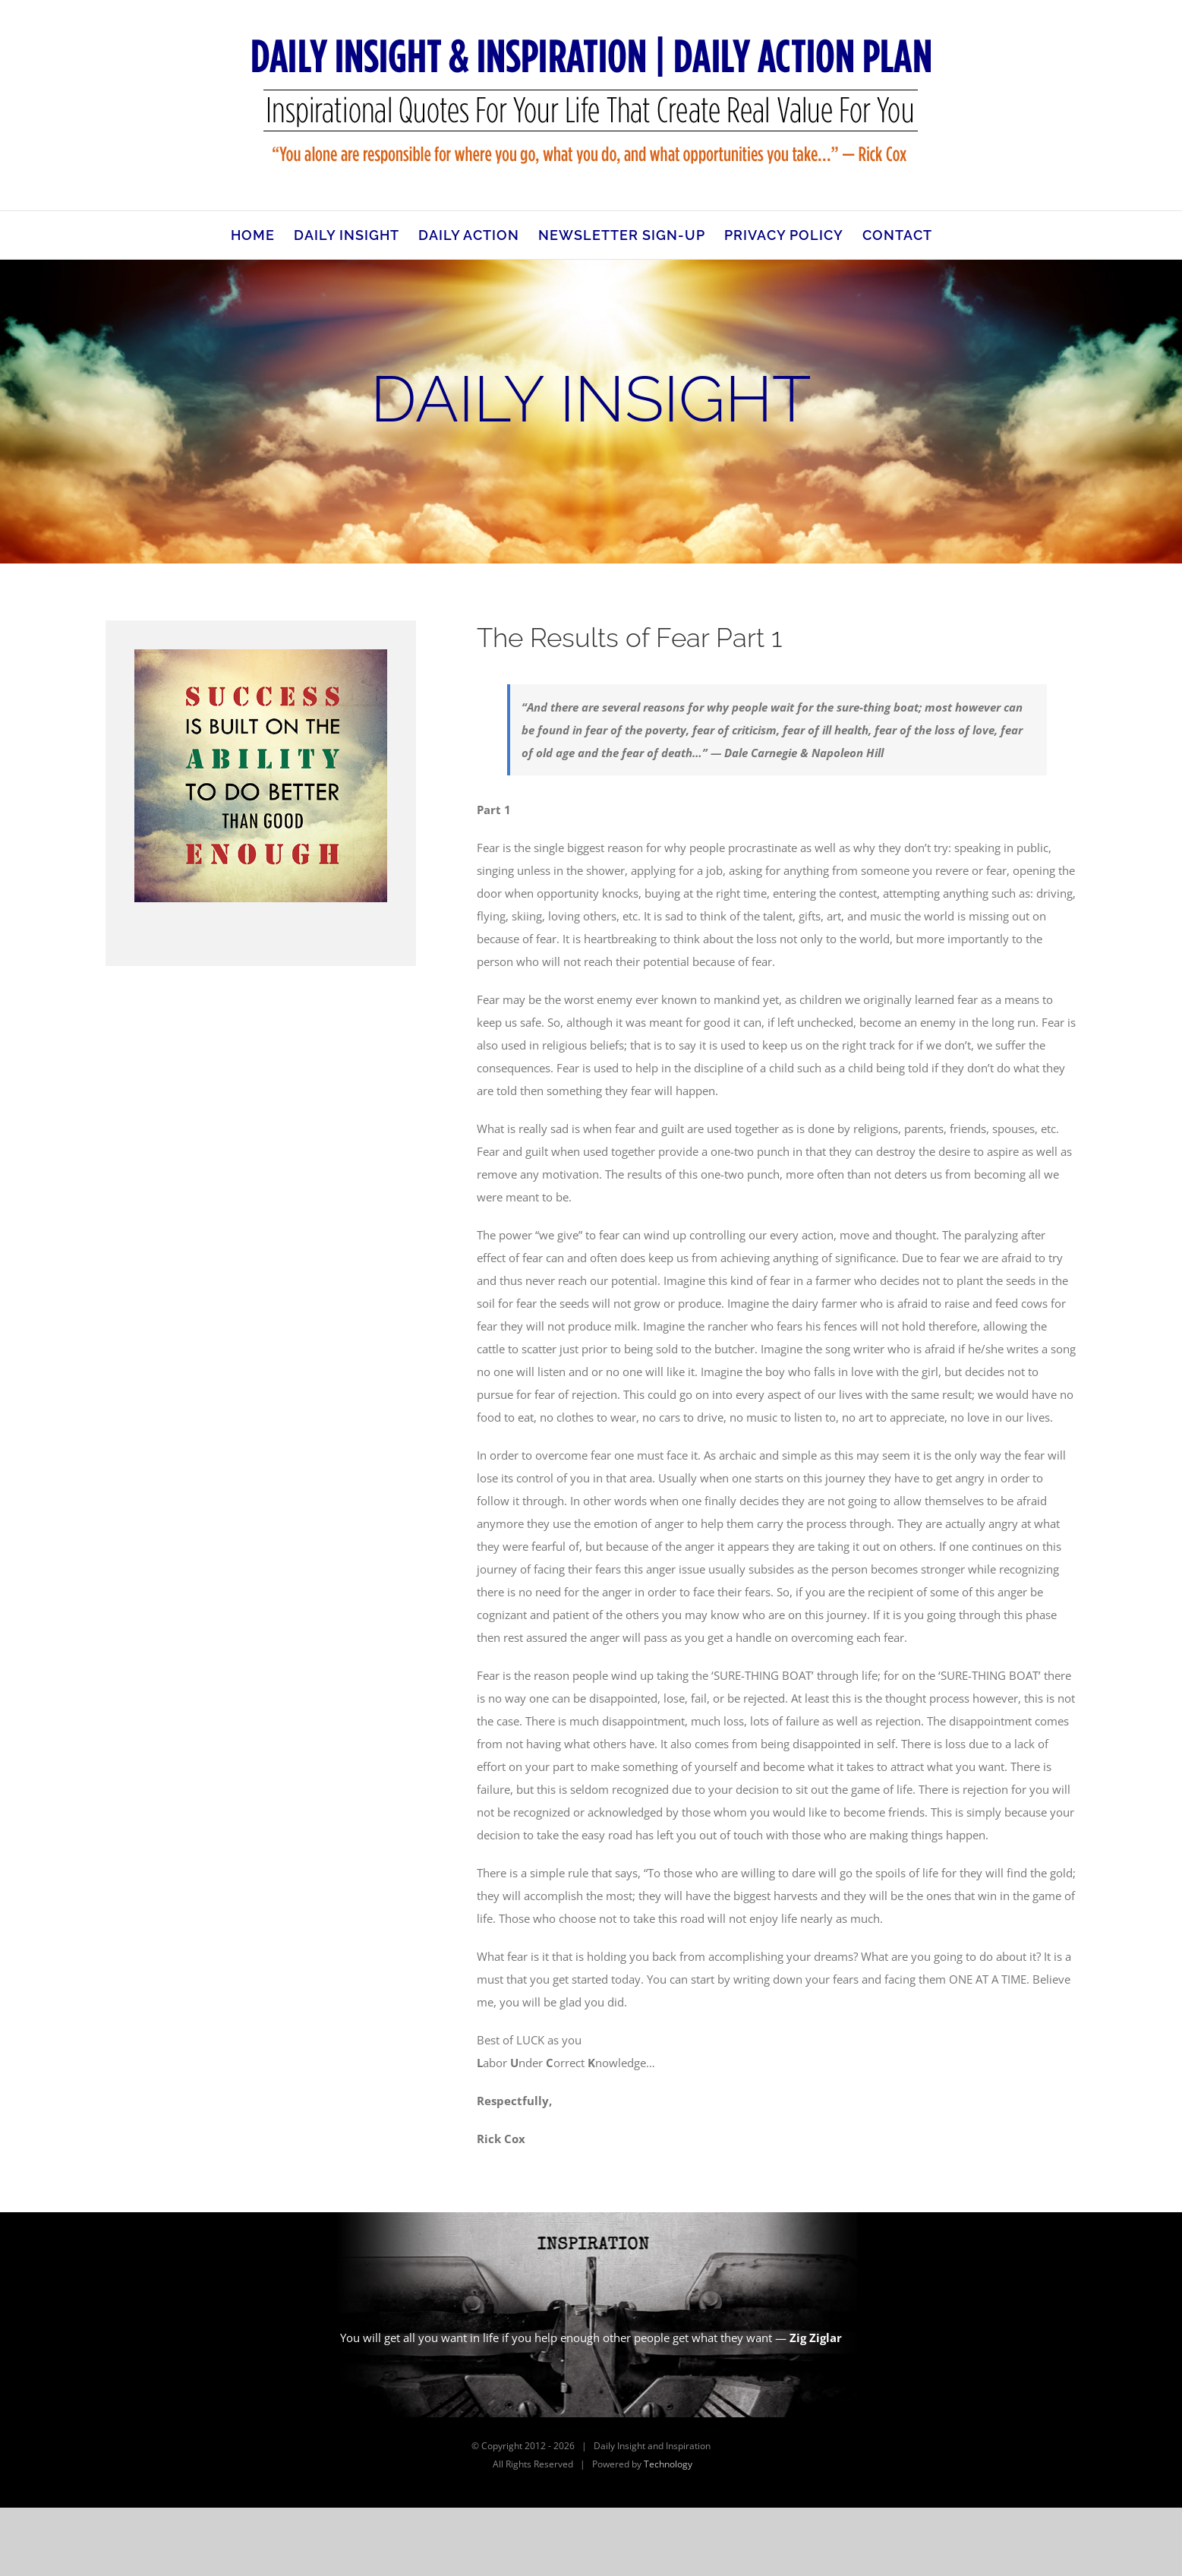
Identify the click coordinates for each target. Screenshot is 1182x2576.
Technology (668, 2464)
